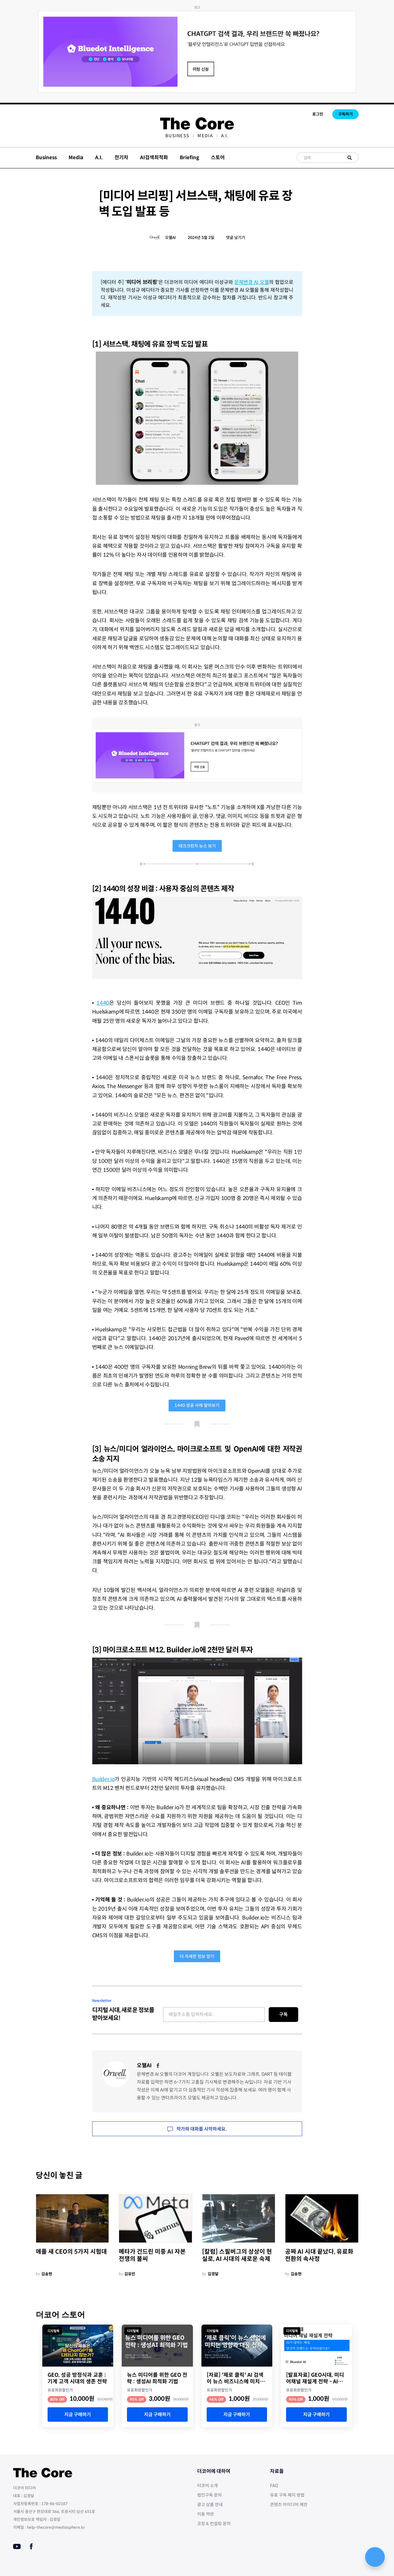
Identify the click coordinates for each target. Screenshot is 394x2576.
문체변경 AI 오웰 (251, 282)
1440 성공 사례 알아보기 (197, 1405)
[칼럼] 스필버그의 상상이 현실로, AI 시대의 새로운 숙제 (237, 2255)
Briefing (189, 157)
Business (177, 136)
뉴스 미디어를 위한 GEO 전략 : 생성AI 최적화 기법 (157, 2378)
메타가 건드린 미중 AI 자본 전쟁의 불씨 (152, 2255)
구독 (283, 2014)
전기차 (121, 157)
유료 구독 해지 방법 (287, 2495)
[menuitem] (177, 136)
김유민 (129, 2273)
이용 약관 (205, 2514)
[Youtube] (17, 2546)
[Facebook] (158, 2066)
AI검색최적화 (154, 157)
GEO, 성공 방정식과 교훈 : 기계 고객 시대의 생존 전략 (77, 2378)
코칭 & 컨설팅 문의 (214, 2524)
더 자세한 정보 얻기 (197, 1956)
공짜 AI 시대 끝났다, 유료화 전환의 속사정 (319, 2255)
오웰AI (170, 237)
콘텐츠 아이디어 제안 (288, 2504)
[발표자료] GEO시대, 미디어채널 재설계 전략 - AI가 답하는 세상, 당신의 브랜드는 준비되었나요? (315, 2378)
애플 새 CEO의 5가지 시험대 (71, 2251)
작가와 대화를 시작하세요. (197, 2129)
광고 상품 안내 (210, 2504)
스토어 (218, 157)
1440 (102, 1002)
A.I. (225, 136)
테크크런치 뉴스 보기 (197, 846)
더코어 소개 (207, 2485)
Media (205, 136)
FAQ (274, 2485)
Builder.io (103, 1779)
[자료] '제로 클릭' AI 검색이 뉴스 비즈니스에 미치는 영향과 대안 (236, 2378)
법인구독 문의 (209, 2495)
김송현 (46, 2273)
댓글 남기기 (235, 237)
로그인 (317, 114)
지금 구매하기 (77, 2414)
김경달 (213, 2273)
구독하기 (345, 114)
